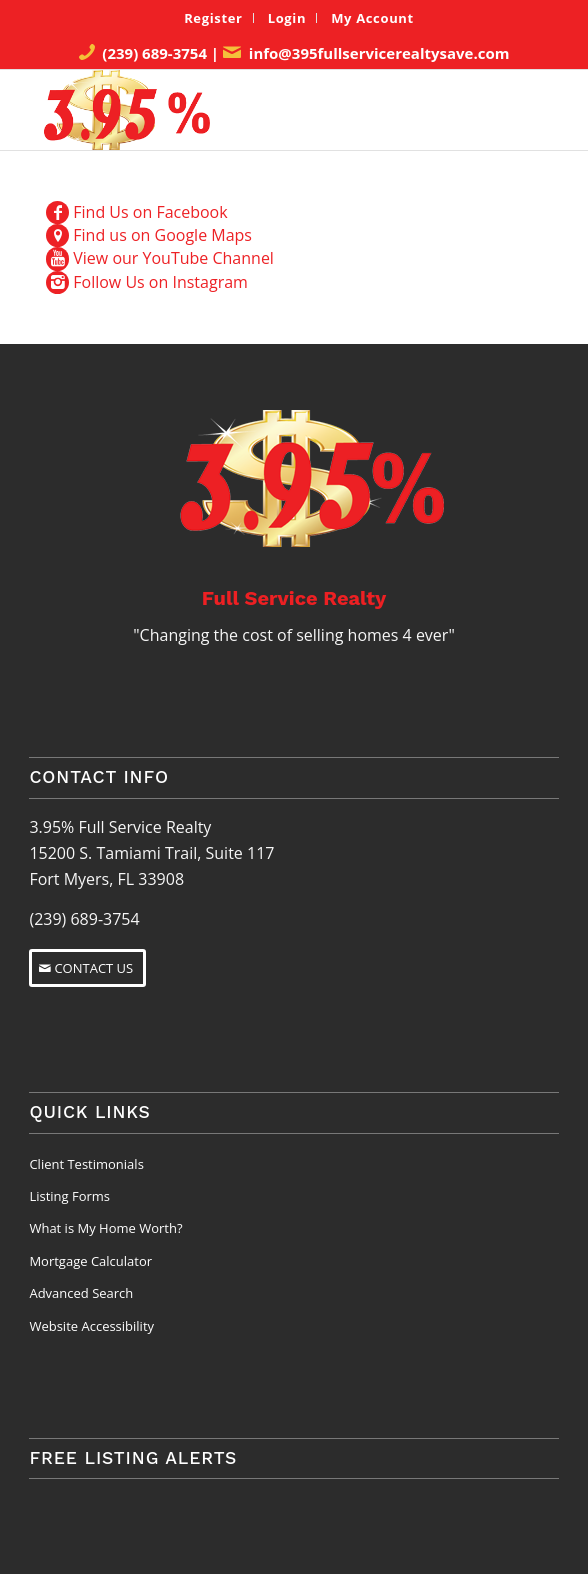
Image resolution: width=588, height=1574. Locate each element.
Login (287, 18)
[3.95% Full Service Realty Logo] (244, 110)
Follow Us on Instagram (160, 282)
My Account (372, 18)
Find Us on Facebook (150, 212)
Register (213, 18)
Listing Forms (69, 1196)
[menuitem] (213, 18)
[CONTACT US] (87, 968)
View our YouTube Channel (173, 258)
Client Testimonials (86, 1164)
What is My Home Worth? (105, 1228)
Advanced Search (81, 1293)
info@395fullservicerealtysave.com (379, 53)
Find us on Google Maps (162, 235)
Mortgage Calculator (90, 1261)
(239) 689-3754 (154, 53)
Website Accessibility (91, 1326)
